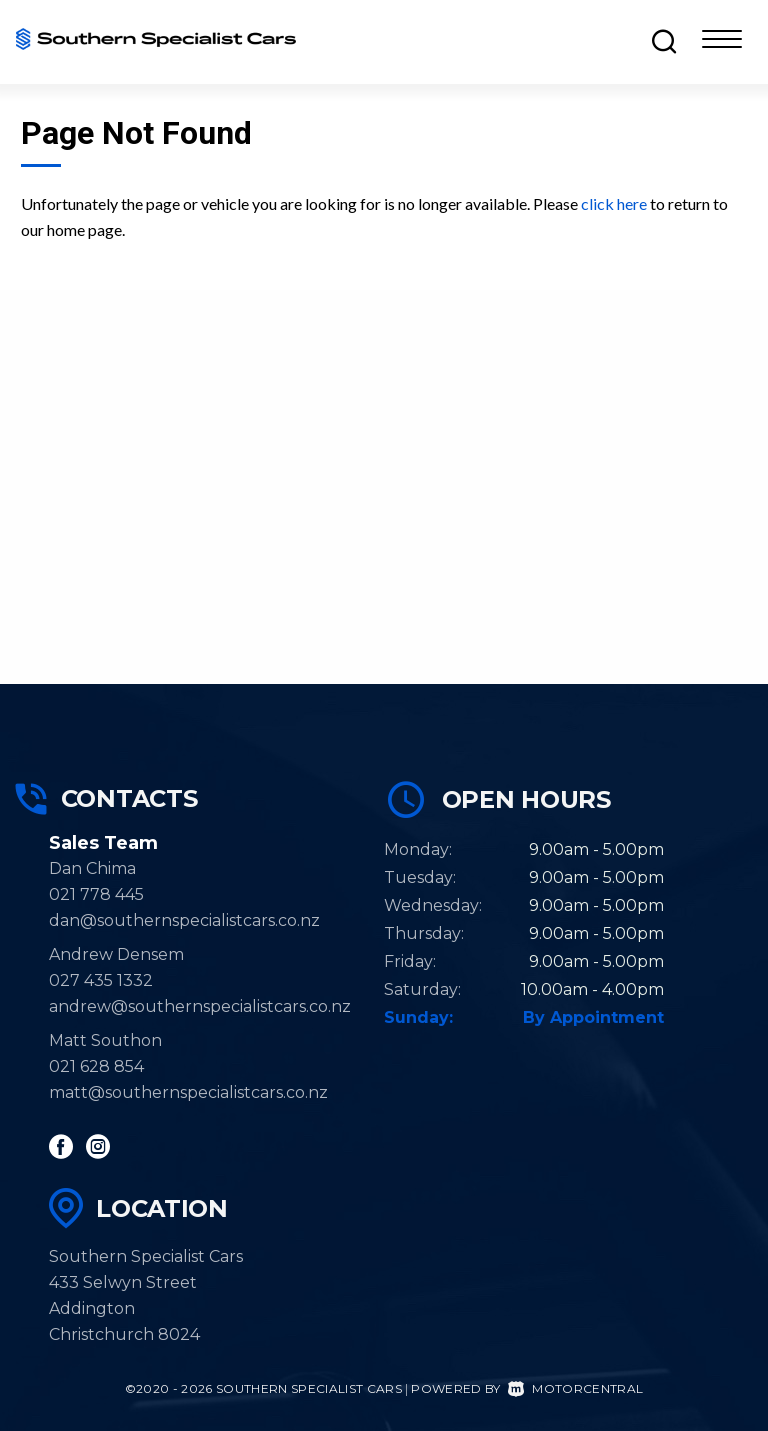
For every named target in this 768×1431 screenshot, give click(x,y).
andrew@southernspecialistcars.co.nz (200, 1006)
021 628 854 (96, 1066)
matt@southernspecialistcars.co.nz (188, 1092)
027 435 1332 (101, 980)
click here (614, 203)
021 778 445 (96, 894)
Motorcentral (575, 1388)
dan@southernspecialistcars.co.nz (184, 920)
